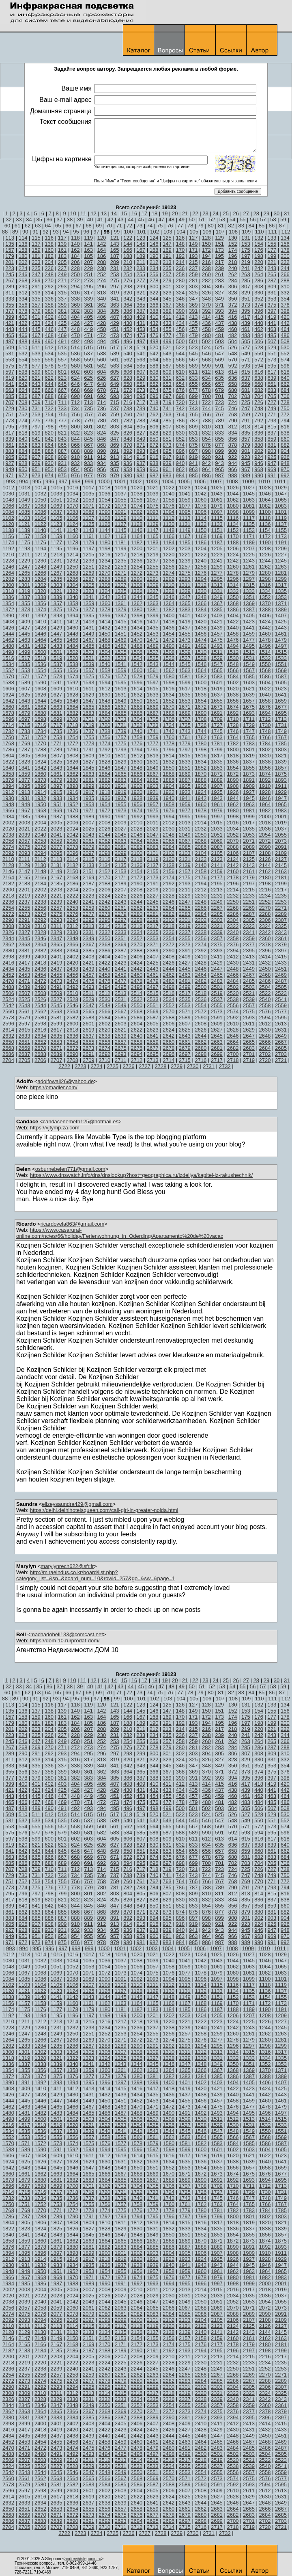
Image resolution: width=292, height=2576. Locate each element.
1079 (217, 506)
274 (101, 280)
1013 (24, 487)
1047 (281, 494)
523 (193, 347)
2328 (40, 932)
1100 (265, 512)
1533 (281, 658)
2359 (249, 938)
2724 (96, 1066)
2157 (185, 871)
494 (101, 341)
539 (114, 353)
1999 (249, 816)
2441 (121, 969)
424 (49, 323)
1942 (200, 798)
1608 (40, 689)
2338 (200, 932)
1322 (72, 591)
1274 (168, 573)
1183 (153, 542)
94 (66, 232)
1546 (200, 664)
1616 (168, 689)
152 (232, 244)
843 (62, 439)
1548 (232, 664)
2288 (265, 914)
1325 (121, 591)
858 (258, 439)
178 (285, 250)
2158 (200, 871)
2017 (249, 823)
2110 (8, 859)
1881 (88, 780)
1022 (168, 487)
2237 (24, 902)
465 (9, 335)
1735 (56, 731)
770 (258, 414)
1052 (72, 500)
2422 (104, 963)
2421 (88, 963)
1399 (153, 615)
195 (219, 256)
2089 (249, 847)
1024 (200, 487)
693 (114, 396)
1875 (281, 774)
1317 (281, 585)
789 (219, 420)
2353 (153, 938)
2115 (88, 859)
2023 (56, 829)
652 (154, 384)
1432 (104, 628)
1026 (232, 487)
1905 (185, 786)
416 (232, 317)
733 (62, 408)
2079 (88, 847)
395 (245, 311)
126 (180, 238)
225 (36, 268)
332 (285, 293)
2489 (24, 987)
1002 (136, 481)
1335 (281, 591)
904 (285, 451)
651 (140, 384)
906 (23, 457)
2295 (88, 920)
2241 (88, 902)
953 (62, 469)
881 (272, 445)
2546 (72, 1005)
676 (180, 390)
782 (127, 420)
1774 (104, 743)
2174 (168, 877)
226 (49, 268)
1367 (217, 603)
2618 (72, 1030)
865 (62, 445)
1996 (200, 816)
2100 (136, 853)
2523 (281, 993)
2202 (40, 890)
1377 (88, 609)
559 (88, 360)
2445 (185, 969)
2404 (104, 957)
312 (23, 293)
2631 (281, 1030)
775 (36, 420)
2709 (88, 1060)
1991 (121, 816)
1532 (265, 658)
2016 (232, 823)
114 (23, 238)
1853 (217, 768)
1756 (104, 737)
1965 (281, 804)
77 (180, 226)
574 (285, 360)
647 (88, 384)
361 (88, 305)
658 (232, 384)
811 (219, 427)
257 (167, 274)
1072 (104, 506)
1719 (88, 725)
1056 (136, 500)
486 (285, 335)
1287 (88, 579)
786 (180, 420)
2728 (161, 1066)
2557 (249, 1005)
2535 (185, 999)
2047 (153, 835)
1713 (281, 719)
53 (222, 219)
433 (167, 323)
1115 (217, 518)
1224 (232, 555)
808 (180, 427)
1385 (217, 609)
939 (167, 463)
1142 (72, 530)
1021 (153, 487)
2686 (8, 1054)
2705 (24, 1060)
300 (154, 286)
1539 (88, 664)
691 (88, 396)
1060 (200, 500)
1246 (8, 567)
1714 (8, 725)
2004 (40, 823)
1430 (72, 628)
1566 (232, 670)
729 (9, 408)
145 (140, 244)
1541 (121, 664)
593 (245, 366)
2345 (24, 938)
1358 (72, 603)
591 (219, 366)
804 (127, 427)
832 (206, 433)
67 (78, 226)
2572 (200, 1011)
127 (193, 238)
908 (49, 457)
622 (49, 378)
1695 (281, 713)
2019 (281, 823)
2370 (136, 944)
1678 (8, 713)
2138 (168, 865)
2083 (153, 847)
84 (251, 226)
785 (167, 420)
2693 (121, 1054)
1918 (104, 792)
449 (88, 329)
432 (154, 323)
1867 (153, 774)
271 (62, 280)
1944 (232, 798)
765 (193, 414)
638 (258, 378)
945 (245, 463)
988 (232, 475)
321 (140, 293)
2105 (217, 853)
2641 (153, 1036)
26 (235, 213)
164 (101, 250)
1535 (24, 664)
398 (285, 311)
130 (232, 238)
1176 (40, 542)
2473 (56, 981)
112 (285, 232)
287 (272, 280)
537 (88, 353)
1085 (24, 512)
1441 (249, 628)
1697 (24, 719)
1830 (136, 762)
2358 (232, 938)
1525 (153, 658)
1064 (265, 500)
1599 (185, 682)
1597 (153, 682)
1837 (249, 762)
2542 (8, 1005)
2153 (121, 871)
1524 (136, 658)
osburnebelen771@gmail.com (70, 1169)
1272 (136, 573)
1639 (249, 695)
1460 (265, 634)
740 (154, 408)
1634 (168, 695)
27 (246, 213)
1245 (281, 561)
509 (9, 347)
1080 (232, 506)
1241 (217, 561)
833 (219, 433)
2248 (200, 902)
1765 (249, 737)
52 (212, 219)
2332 (104, 932)
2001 (281, 816)
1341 (88, 597)
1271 (121, 573)
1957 (153, 804)
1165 (153, 536)
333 (9, 299)
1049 (24, 500)
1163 (121, 536)
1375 (56, 609)
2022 (40, 829)
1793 (121, 749)
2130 (40, 865)
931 (62, 463)
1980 (232, 810)
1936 (104, 798)
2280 (136, 914)
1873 (249, 774)
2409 (185, 957)
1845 (88, 768)
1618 (200, 689)
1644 (40, 701)
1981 (249, 810)
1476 (232, 640)
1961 (217, 804)
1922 (168, 792)
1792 (104, 749)
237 (193, 268)
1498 (8, 652)
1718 (72, 725)
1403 (217, 615)
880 (258, 445)
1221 (185, 555)
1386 (232, 609)
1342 (104, 597)
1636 (200, 695)
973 (36, 475)
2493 (88, 987)
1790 (72, 749)
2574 (232, 1011)
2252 (265, 902)
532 (23, 353)
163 (88, 250)
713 (88, 402)
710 (49, 402)
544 (180, 353)
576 (23, 366)
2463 (185, 975)
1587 (281, 676)
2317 (153, 926)
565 (167, 360)
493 (88, 341)
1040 (168, 494)
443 (9, 329)
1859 (24, 774)
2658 (136, 1042)
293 (62, 286)
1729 (249, 725)
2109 (281, 853)
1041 (185, 494)
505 (245, 341)
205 (62, 262)
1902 (136, 786)
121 (114, 238)
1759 (153, 737)
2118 (136, 859)
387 (140, 311)
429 (114, 323)
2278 (104, 914)
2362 (8, 944)
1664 (72, 707)
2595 (281, 1017)
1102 (8, 518)
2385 (88, 950)
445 (36, 329)
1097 (217, 512)
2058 (40, 841)
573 (272, 360)
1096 (200, 512)
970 (285, 469)
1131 (185, 524)
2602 (104, 1024)
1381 (153, 609)
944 (232, 463)
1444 (8, 634)
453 (140, 329)
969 (272, 469)
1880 (72, 780)
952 (49, 469)
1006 (200, 481)
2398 (8, 957)
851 (167, 439)
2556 (232, 1005)
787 (193, 420)
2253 (281, 902)
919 (193, 457)
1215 (88, 555)
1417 (153, 622)
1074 (136, 506)
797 (36, 427)
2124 (232, 859)
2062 (104, 841)
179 (9, 256)
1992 (136, 816)
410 (154, 317)
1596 (136, 682)
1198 (104, 548)
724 (232, 402)
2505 (281, 987)
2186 (72, 883)
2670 (40, 1048)
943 (219, 463)
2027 (121, 829)
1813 (153, 756)
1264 (8, 573)
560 (101, 360)
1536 (40, 664)
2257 (56, 908)
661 (272, 384)
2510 (72, 993)
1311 (185, 585)
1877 (24, 780)
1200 (136, 548)
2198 (265, 883)
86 (272, 226)
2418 (40, 963)
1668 (136, 707)
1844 (72, 768)
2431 (249, 963)
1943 (217, 798)
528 (258, 347)
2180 (265, 877)
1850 (168, 768)
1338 (40, 597)
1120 (8, 524)
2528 (72, 999)
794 (285, 420)
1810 (104, 756)
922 (232, 457)
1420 (200, 622)
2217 (281, 890)
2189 (121, 883)
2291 (24, 920)
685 (9, 396)
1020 (136, 487)
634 (206, 378)
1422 (232, 622)
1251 (88, 567)
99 (117, 232)
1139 (24, 530)
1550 (265, 664)
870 (127, 445)
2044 (104, 835)
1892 (265, 780)
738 (127, 408)
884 (23, 451)
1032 (40, 494)
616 (258, 372)
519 (140, 347)
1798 (200, 749)
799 (62, 427)
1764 (232, 737)
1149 (185, 530)
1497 (281, 646)
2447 (217, 969)
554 (23, 360)
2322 (232, 926)
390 (180, 311)
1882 (104, 780)
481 (219, 335)
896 (180, 451)
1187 (217, 542)
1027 (249, 487)
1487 (121, 646)
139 (62, 244)
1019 (121, 487)
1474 (200, 640)
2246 (168, 902)
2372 (168, 944)
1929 (281, 792)
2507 (24, 993)
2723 (80, 1066)
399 (9, 317)
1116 (232, 518)
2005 (56, 823)
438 (232, 323)
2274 (40, 914)
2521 (249, 993)
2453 (24, 975)
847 (114, 439)
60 (7, 226)
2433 (281, 963)
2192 (168, 883)
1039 (153, 494)
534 (49, 353)
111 (272, 232)
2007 (88, 823)
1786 (8, 749)
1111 (153, 518)
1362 (136, 603)
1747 (249, 731)
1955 (121, 804)
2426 (168, 963)
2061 (88, 841)
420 (285, 317)
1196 (72, 548)
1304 (72, 585)
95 (76, 232)
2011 (153, 823)
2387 (121, 950)
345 (167, 299)
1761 (185, 737)
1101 (281, 512)
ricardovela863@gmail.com (73, 1224)
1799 (217, 749)
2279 (121, 914)
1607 (24, 689)
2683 (249, 1048)
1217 (121, 555)
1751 (24, 737)
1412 (72, 622)
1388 (265, 609)
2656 (104, 1042)
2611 (249, 1024)
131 (245, 238)
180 (23, 256)
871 (140, 445)
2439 (88, 969)
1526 (168, 658)
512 (49, 347)
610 (180, 372)
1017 (88, 487)
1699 (56, 719)
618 (285, 372)
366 (154, 305)
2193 (185, 883)
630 (154, 378)
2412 (232, 957)
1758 (136, 737)
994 (23, 481)
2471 (24, 981)
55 (242, 219)
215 (193, 262)
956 (101, 469)
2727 (144, 1066)
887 (62, 451)
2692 (104, 1054)
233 (140, 268)
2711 (121, 1060)
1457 (217, 634)
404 (75, 317)
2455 (56, 975)
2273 (24, 914)
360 (75, 305)
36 (49, 219)
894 (154, 451)
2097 (88, 853)
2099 (121, 853)
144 (127, 244)
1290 (136, 579)
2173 (153, 877)
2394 (232, 950)
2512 (104, 993)
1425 (281, 622)
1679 (24, 713)
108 (233, 232)
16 (134, 213)
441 (272, 323)
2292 (40, 920)
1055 (121, 500)
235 (167, 268)
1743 (185, 731)
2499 (185, 987)
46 (151, 219)
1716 (40, 725)
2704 (8, 1060)
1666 (104, 707)
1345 (153, 597)
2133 (88, 865)
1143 (88, 530)
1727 (217, 725)
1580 (168, 676)
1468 (104, 640)
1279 (249, 573)
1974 (136, 810)
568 (206, 360)
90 (25, 232)
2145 (281, 865)
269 (36, 280)
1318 (8, 591)
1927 (249, 792)
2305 (249, 920)
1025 (217, 487)
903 (272, 451)
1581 (185, 676)
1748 (265, 731)
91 (35, 232)
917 (167, 457)
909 (62, 457)
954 (75, 469)
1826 (72, 762)
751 (9, 414)
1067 (24, 506)
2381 (24, 950)
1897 (56, 786)
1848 (136, 768)
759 (114, 414)
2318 (168, 926)
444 (23, 329)
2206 (104, 890)
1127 (121, 524)
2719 (249, 1060)
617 (272, 372)
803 (114, 427)
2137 (153, 865)
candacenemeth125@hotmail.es (80, 1121)
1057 (153, 500)
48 (171, 219)
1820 (265, 756)
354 (285, 299)
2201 (24, 890)
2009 (121, 823)
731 (36, 408)
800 (75, 427)
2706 (40, 1060)
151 (219, 244)
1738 (104, 731)
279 (167, 280)
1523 (121, 658)
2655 (88, 1042)
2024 (72, 829)
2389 (153, 950)
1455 (185, 634)
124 (154, 238)
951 (36, 469)
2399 (24, 957)
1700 (72, 719)
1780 (200, 743)
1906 (200, 786)
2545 (56, 1005)
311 (9, 293)
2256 (40, 908)
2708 (72, 1060)
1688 (168, 713)
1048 (8, 500)
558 (75, 360)
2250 (232, 902)
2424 (136, 963)
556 (49, 360)
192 (180, 256)
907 (36, 457)
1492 (200, 646)
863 (36, 445)
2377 (249, 944)
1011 (280, 481)
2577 (281, 1011)
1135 (249, 524)
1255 (153, 567)
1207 (249, 548)
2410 (200, 957)
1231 (56, 561)
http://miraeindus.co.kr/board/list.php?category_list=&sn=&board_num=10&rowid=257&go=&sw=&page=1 (95, 1575)
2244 (136, 902)
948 (285, 463)
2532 (136, 999)
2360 (265, 938)
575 (9, 366)
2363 (24, 944)
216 (206, 262)
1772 (72, 743)
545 (193, 353)
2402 (72, 957)
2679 (185, 1048)
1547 (217, 664)
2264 (168, 908)
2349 (88, 938)
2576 (265, 1011)
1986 (40, 816)
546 (206, 353)
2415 (281, 957)
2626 (200, 1030)
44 (130, 219)
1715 (24, 725)
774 (23, 420)
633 (193, 378)
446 (49, 329)
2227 (153, 896)
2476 (104, 981)
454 (154, 329)
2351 (121, 938)
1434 (136, 628)
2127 (281, 859)
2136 (136, 865)
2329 (56, 932)
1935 (88, 798)
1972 (104, 810)
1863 (88, 774)
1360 (104, 603)
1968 (40, 810)
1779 (185, 743)
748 (258, 408)
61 (17, 226)
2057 (24, 841)
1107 (88, 518)
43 (120, 219)
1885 (153, 780)
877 (219, 445)
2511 (88, 993)
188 (127, 256)
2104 (200, 853)
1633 (153, 695)
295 (88, 286)
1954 (104, 804)
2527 (56, 999)
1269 (88, 573)
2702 (265, 1054)
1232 (72, 561)
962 (180, 469)
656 (206, 384)
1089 (88, 512)
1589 (24, 682)
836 (258, 433)
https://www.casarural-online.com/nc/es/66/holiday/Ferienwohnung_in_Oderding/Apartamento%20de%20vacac (119, 1233)
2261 (121, 908)
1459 (249, 634)
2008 (104, 823)
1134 (232, 524)
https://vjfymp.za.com (54, 1128)
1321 (56, 591)
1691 (217, 713)
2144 (265, 865)
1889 (217, 780)
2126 (265, 859)
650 (127, 384)
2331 (88, 932)
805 (140, 427)
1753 (56, 737)
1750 (8, 737)
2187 (88, 883)
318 (101, 293)
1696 (8, 719)
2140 (200, 865)
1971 (88, 810)
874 (180, 445)
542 (154, 353)
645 (62, 384)
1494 (232, 646)
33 (18, 219)
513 (62, 347)
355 (9, 305)
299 (140, 286)
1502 (72, 652)
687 (36, 396)
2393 (217, 950)
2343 (281, 932)
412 (180, 317)
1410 (40, 622)
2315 (121, 926)
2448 (232, 969)
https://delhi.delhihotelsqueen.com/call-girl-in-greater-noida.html (104, 1510)
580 (75, 366)
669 (88, 390)
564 (154, 360)
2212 (200, 890)
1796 (168, 749)
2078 (72, 847)
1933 (56, 798)
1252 (104, 567)
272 (75, 280)
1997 (217, 816)
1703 (121, 719)
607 (140, 372)
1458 (232, 634)
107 (220, 232)
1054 (104, 500)
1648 (104, 701)
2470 (8, 981)
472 (101, 335)
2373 (185, 944)
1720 (104, 725)
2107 (249, 853)
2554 (200, 1005)
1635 (185, 695)
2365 (56, 944)
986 (206, 475)
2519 (217, 993)
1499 (24, 652)
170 (180, 250)
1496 (265, 646)
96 (86, 232)
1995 (185, 816)
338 (75, 299)
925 (272, 457)
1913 (24, 792)
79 (200, 226)
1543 (153, 664)
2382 (40, 950)
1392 (40, 615)
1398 (136, 615)
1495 (249, 646)
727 (272, 402)
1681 (56, 713)
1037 (121, 494)
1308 (136, 585)
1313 (217, 585)
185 (88, 256)
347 (193, 299)
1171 (249, 536)
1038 (136, 494)
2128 (8, 865)
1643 (24, 701)
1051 (56, 500)
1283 (24, 579)
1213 (56, 555)
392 (206, 311)
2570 (168, 1011)
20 (175, 213)
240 (232, 268)
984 (180, 475)
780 (101, 420)
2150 (72, 871)
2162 (265, 871)
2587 (153, 1017)
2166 (40, 877)
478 (180, 335)
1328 (168, 591)
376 (285, 305)
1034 (72, 494)
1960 (200, 804)
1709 (217, 719)
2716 (200, 1060)
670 (101, 390)
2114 (72, 859)
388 (154, 311)
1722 (136, 725)
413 (193, 317)
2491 (56, 987)
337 (62, 299)
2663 (217, 1042)
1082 (265, 506)
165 (114, 250)
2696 (168, 1054)
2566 (104, 1011)
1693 (249, 713)
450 (101, 329)
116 (49, 238)
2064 (136, 841)
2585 (121, 1017)
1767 (281, 737)
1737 (88, 731)
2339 (217, 932)
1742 (168, 731)
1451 (121, 634)
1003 (152, 481)
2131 (56, 865)
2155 (153, 871)
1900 (104, 786)
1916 (72, 792)
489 (36, 341)
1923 (185, 792)
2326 (8, 932)
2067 (185, 841)
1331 (217, 591)
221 (272, 262)
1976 (168, 810)
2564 (72, 1011)
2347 (56, 938)
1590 (40, 682)
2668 (8, 1048)
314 (49, 293)
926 (285, 457)
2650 (8, 1042)
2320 (200, 926)
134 (285, 238)
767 (219, 414)
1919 (121, 792)
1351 (249, 597)
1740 (136, 731)
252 (101, 274)
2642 (168, 1036)
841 (36, 439)
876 (206, 445)
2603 (121, 1024)
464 (285, 329)
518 (127, 347)
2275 (56, 914)
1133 (217, 524)
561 (114, 360)
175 (245, 250)
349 (219, 299)
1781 (217, 743)
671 (114, 390)
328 (232, 293)
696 (154, 396)
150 (206, 244)
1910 (265, 786)
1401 (185, 615)
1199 (121, 548)
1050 (40, 500)
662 (285, 384)
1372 (8, 609)
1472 (168, 640)
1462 (8, 640)
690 (75, 396)
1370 (265, 603)
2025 (88, 829)
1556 (72, 670)
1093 (153, 512)
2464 (200, 975)
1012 (8, 487)
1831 (153, 762)
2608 (200, 1024)
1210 (8, 555)
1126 (104, 524)
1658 (265, 701)
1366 (200, 603)
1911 (281, 786)
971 (9, 475)
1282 (8, 579)
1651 (153, 701)
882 (285, 445)
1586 (265, 676)
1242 (232, 561)
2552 (168, 1005)
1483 (56, 646)
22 (195, 213)
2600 (72, 1024)
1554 (40, 670)
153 (245, 244)
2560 (8, 1011)
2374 (200, 944)
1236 (136, 561)
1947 (281, 798)
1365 (185, 603)
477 (167, 335)
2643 (185, 1036)
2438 (72, 969)
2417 (24, 963)
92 (45, 232)
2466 (232, 975)
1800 (232, 749)
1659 (281, 701)
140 (75, 244)
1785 (281, 743)
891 (114, 451)
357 (36, 305)
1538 (72, 664)
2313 (88, 926)
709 (36, 402)
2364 (40, 944)
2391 (185, 950)
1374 (40, 609)
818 (23, 433)
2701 (249, 1054)
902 (258, 451)
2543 (24, 1005)
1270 (104, 573)
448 (75, 329)
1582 (200, 676)
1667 (121, 707)
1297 (249, 579)
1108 (104, 518)
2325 (281, 926)
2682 (232, 1048)
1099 (249, 512)
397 (272, 311)
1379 (121, 609)
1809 (88, 756)
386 (127, 311)
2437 (56, 969)
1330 (200, 591)
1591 (56, 682)
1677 (281, 707)
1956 (136, 804)
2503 (249, 987)
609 (167, 372)
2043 (88, 835)
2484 (232, 981)
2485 (249, 981)
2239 (56, 902)
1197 (88, 548)
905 (9, 457)
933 (88, 463)
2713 (153, 1060)
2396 (265, 950)
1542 (136, 664)
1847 (121, 768)
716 (127, 402)
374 (258, 305)
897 (193, 451)
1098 (232, 512)
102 (154, 232)
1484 (72, 646)
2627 (217, 1030)
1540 (104, 664)
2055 (281, 835)
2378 (265, 944)
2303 (217, 920)
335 (36, 299)
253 (114, 274)
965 (219, 469)
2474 (72, 981)
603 (88, 372)
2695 (153, 1054)
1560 (136, 670)
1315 (249, 585)
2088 (232, 847)
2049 (185, 835)
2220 (40, 896)
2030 (168, 829)
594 (258, 366)
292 (49, 286)
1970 (72, 810)
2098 (104, 853)
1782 (232, 743)
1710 (232, 719)
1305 (88, 585)
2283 (185, 914)
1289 (121, 579)
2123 (217, 859)
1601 (217, 682)
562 (127, 360)
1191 (281, 542)
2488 (8, 987)
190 (154, 256)
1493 (217, 646)
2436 (40, 969)
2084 (168, 847)
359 (62, 305)
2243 (121, 902)
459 (219, 329)
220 (258, 262)
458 (206, 329)
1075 (153, 506)
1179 (88, 542)
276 (127, 280)
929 (36, 463)
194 (206, 256)
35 (39, 219)
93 (55, 232)
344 (154, 299)
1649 (121, 701)
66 (68, 226)
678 (206, 390)
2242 (104, 902)
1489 (153, 646)
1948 (8, 804)
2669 (24, 1048)
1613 (121, 689)
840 (23, 439)
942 (206, 463)
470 (75, 335)
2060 (72, 841)
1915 (56, 792)
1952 (72, 804)
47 (161, 219)
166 (127, 250)
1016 (72, 487)
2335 (153, 932)
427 (88, 323)
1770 (40, 743)
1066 (8, 506)
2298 (136, 920)
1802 (265, 749)
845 (88, 439)
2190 (136, 883)
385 (114, 311)
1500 (40, 652)
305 (219, 286)
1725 (185, 725)
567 (193, 360)
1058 (168, 500)
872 (154, 445)
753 (36, 414)
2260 (104, 908)
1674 (232, 707)
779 (88, 420)
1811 (121, 756)
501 (193, 341)
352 (258, 299)
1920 (136, 792)
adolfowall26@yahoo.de (65, 1081)
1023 (185, 487)
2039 (24, 835)
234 (154, 268)
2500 (200, 987)
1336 (8, 597)
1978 (200, 810)
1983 (281, 810)
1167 (185, 536)
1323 (88, 591)
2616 (40, 1030)
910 (75, 457)
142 (101, 244)
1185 (185, 542)
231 (114, 268)
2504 (265, 987)
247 (36, 274)
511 (36, 347)
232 (127, 268)
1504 (104, 652)
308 (258, 286)
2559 (281, 1005)
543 (167, 353)
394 (232, 311)
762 (154, 414)
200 (285, 256)
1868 (168, 774)
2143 (249, 865)
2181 (281, 877)
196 (232, 256)
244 (285, 268)
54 (232, 219)
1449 (88, 634)
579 (62, 366)
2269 (249, 908)
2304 (232, 920)
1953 (88, 804)
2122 (200, 859)
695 (140, 396)
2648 (265, 1036)
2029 (153, 829)
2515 (153, 993)
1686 (136, 713)
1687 (153, 713)
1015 (56, 487)
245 (9, 274)
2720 (265, 1060)
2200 (8, 890)
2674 (104, 1048)
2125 (249, 859)
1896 (40, 786)
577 (36, 366)
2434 (8, 969)
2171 (121, 877)
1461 (281, 634)
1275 (185, 573)
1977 (185, 810)
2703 (281, 1054)
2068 (200, 841)
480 (206, 335)
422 (23, 323)
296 (101, 286)
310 (285, 286)
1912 (8, 792)
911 (88, 457)
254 (127, 274)
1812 (136, 756)
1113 (185, 518)
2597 (24, 1024)
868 (101, 445)
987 (219, 475)
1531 (249, 658)
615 (245, 372)
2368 (104, 944)
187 (114, 256)
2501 (217, 987)
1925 (217, 792)
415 (219, 317)
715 (114, 402)
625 (88, 378)
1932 (40, 798)
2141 (217, 865)
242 (258, 268)
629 (140, 378)
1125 (88, 524)
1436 (168, 628)
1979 (217, 810)
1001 (120, 481)
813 (245, 427)
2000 (265, 816)
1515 (281, 652)
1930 (8, 798)
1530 (232, 658)
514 (75, 347)
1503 (88, 652)
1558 (104, 670)
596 (285, 366)
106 (207, 232)
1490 (168, 646)
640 (285, 378)
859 (272, 439)
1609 (56, 689)
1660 (8, 707)
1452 (136, 634)
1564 (200, 670)
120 (101, 238)
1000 (104, 481)
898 (206, 451)
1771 (56, 743)
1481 (24, 646)
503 (219, 341)
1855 (249, 768)
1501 (56, 652)
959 (140, 469)
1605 (281, 682)
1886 (168, 780)
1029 (281, 487)
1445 (24, 634)
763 (167, 414)
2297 (121, 920)
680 (232, 390)
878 (232, 445)
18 (154, 213)
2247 (185, 902)
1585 (249, 676)
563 (140, 360)
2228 (168, 896)
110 (259, 232)
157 (9, 250)
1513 (249, 652)
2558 (265, 1005)
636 (232, 378)
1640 (265, 695)
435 (193, 323)
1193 (24, 548)
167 (140, 250)
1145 (121, 530)
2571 (185, 1011)
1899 (88, 786)
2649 (281, 1036)
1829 (121, 762)
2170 (104, 877)
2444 (168, 969)
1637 (217, 695)
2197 (249, 883)
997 (62, 481)
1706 (168, 719)
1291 (153, 579)
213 (167, 262)
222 (285, 262)
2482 (200, 981)
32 (8, 219)
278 (154, 280)
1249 (56, 567)
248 (49, 274)
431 (140, 323)
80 (210, 226)
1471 (153, 640)
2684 (265, 1048)
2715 (185, 1060)
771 (272, 414)
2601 (88, 1024)
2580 (40, 1017)
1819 (249, 756)
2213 (217, 890)
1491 (185, 646)
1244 (265, 561)
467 (36, 335)
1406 (265, 615)
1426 (8, 628)
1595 (121, 682)
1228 (8, 561)
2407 (153, 957)
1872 (232, 774)
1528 (200, 658)
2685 (281, 1048)
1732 (8, 731)
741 (167, 408)
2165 (24, 877)
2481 (185, 981)
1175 (24, 542)
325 (193, 293)
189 (140, 256)
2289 (281, 914)
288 (285, 280)
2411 (217, 957)
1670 (168, 707)
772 (285, 414)
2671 (56, 1048)
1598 (168, 682)
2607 (185, 1024)
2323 (249, 926)
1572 (40, 676)
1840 (8, 768)
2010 (136, 823)
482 (232, 335)
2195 (217, 883)
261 (219, 274)
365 (140, 305)
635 (219, 378)
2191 (153, 883)
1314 (232, 585)
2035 (249, 829)
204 (49, 262)
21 (185, 213)
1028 (265, 487)
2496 (136, 987)
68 (88, 226)
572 (258, 360)
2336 (168, 932)
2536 (200, 999)
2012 (168, 823)
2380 (8, 950)
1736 (72, 731)
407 (114, 317)
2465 (217, 975)
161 (62, 250)
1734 (40, 731)
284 (232, 280)
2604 (136, 1024)
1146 (136, 530)
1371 (281, 603)
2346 (40, 938)
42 (110, 219)
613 (219, 372)
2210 (168, 890)
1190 (265, 542)
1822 (8, 762)
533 (36, 353)
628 (127, 378)
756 (75, 414)
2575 (249, 1011)
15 (124, 213)
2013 (185, 823)
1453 (153, 634)
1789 (56, 749)
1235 (121, 561)
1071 (88, 506)
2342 (265, 932)
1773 (88, 743)
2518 (200, 993)
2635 (56, 1036)
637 (245, 378)
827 (140, 433)
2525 (24, 999)
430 (127, 323)
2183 (24, 883)
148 (180, 244)
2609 (217, 1024)
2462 (168, 975)
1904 (168, 786)
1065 (281, 500)
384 (101, 311)
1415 (121, 622)
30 (276, 213)
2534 (168, 999)
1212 (40, 555)
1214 (72, 555)
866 (75, 445)
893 (140, 451)
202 (23, 262)
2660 (168, 1042)
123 (140, 238)
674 (154, 390)
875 (193, 445)
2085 (185, 847)
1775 (121, 743)
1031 (24, 494)
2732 (225, 1066)
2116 (104, 859)
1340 (72, 597)
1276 (200, 573)
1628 (72, 695)
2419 (56, 963)
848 (127, 439)
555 (36, 360)
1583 (217, 676)
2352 (136, 938)
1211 (24, 555)
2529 (88, 999)
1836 (232, 762)
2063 (121, 841)
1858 (8, 774)
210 (127, 262)
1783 (249, 743)
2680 (200, 1048)
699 (193, 396)
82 (231, 226)
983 (167, 475)
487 (9, 341)
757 (88, 414)
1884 (136, 780)
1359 (88, 603)
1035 (88, 494)
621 (36, 378)
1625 (24, 695)
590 (206, 366)
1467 (88, 640)
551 (272, 353)
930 (49, 463)
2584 (104, 1017)
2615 (24, 1030)
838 (285, 433)
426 (75, 323)
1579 (153, 676)
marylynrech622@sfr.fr (67, 1566)
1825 (56, 762)
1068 (40, 506)
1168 (200, 536)
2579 (24, 1017)
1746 (232, 731)
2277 (88, 914)
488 (23, 341)
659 (245, 384)
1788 (40, 749)
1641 (281, 695)
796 (23, 427)
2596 (8, 1024)
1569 (281, 670)
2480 (168, 981)
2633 (24, 1036)
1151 (217, 530)
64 (48, 226)
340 (101, 299)
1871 (217, 774)
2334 (136, 932)
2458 (104, 975)
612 (206, 372)
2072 (265, 841)
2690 (72, 1054)
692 (101, 396)
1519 (56, 658)
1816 (200, 756)
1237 (153, 561)
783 (140, 420)
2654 (72, 1042)
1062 (232, 500)
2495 (121, 987)
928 (23, 463)
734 (75, 408)
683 (272, 390)
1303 (56, 585)
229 (88, 268)
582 (101, 366)
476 (154, 335)
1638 (232, 695)
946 (258, 463)
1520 (72, 658)
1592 (72, 682)
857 (245, 439)
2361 (281, 938)
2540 (265, 999)
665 (36, 390)
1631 (121, 695)
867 (88, 445)
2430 (232, 963)
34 (29, 219)
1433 (121, 628)
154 (258, 244)
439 (245, 323)
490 (49, 341)
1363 (153, 603)
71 (119, 226)
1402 (200, 615)
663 (9, 390)
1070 (72, 506)
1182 (136, 542)
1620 (232, 689)
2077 (56, 847)
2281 (153, 914)
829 (167, 433)
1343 (121, 597)
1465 (56, 640)
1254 (136, 567)
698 (180, 396)
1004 (168, 481)
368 (180, 305)
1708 (200, 719)
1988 (72, 816)
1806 (40, 756)
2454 (40, 975)
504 (232, 341)
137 (36, 244)
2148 (40, 871)
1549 (249, 664)
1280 (265, 573)
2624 (168, 1030)
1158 (40, 536)
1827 (88, 762)
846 (101, 439)
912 (101, 457)
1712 (265, 719)
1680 (40, 713)
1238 (168, 561)
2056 (8, 841)
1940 (168, 798)
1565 (217, 670)
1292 (168, 579)
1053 (88, 500)
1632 (136, 695)
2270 (265, 908)
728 (285, 402)
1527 (185, 658)
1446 (40, 634)
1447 (56, 634)
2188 (104, 883)
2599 (56, 1024)
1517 (24, 658)
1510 (200, 652)
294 (75, 286)
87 (282, 226)
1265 (24, 573)
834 (232, 433)
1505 (121, 652)
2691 (88, 1054)
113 (9, 238)
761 (140, 414)
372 (232, 305)
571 (245, 360)
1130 (168, 524)
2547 (88, 1005)
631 (167, 378)
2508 (40, 993)
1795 (153, 749)
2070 (232, 841)
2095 (56, 853)
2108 (265, 853)
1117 (249, 518)
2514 (136, 993)
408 (127, 317)
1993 (153, 816)
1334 (265, 591)
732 (49, 408)
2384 (72, 950)
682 (258, 390)
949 (9, 469)
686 (23, 396)
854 (206, 439)
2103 (185, 853)
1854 (232, 768)
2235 (281, 896)
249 (62, 274)
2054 (265, 835)
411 (167, 317)
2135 (121, 865)
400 (23, 317)
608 (154, 372)
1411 (56, 622)
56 (253, 219)
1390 (8, 615)
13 (103, 213)
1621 (249, 689)
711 (62, 402)
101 (141, 232)
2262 (136, 908)
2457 (88, 975)
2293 (56, 920)
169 (167, 250)
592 (232, 366)
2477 (121, 981)
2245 (153, 902)
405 (88, 317)
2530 (104, 999)
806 (154, 427)
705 (272, 396)
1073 (121, 506)
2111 (24, 859)
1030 (8, 494)
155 (272, 244)
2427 (185, 963)
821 (62, 433)
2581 (56, 1017)
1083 (281, 506)
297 (114, 286)
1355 (24, 603)
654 (180, 384)
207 (88, 262)
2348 (72, 938)
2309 (24, 926)
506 (258, 341)
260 (206, 274)
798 (49, 427)
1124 (72, 524)
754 (49, 414)
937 (140, 463)
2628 (232, 1030)
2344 (8, 938)
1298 (265, 579)
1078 (200, 506)
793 (272, 420)
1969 (56, 810)
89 (15, 232)
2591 (217, 1017)
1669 (153, 707)
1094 (168, 512)
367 (167, 305)
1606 (8, 689)
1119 (281, 518)
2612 (265, 1024)
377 (9, 311)
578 (49, 366)
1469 (121, 640)
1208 (265, 548)
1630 (104, 695)
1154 (265, 530)
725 (245, 402)
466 (23, 335)
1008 (232, 481)
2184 (40, 883)
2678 (168, 1048)
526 (232, 347)
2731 (209, 1066)
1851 (185, 768)
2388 (136, 950)
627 (114, 378)
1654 (200, 701)
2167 (56, 877)
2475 (88, 981)
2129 (24, 865)
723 (219, 402)
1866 (136, 774)
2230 (200, 896)
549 (245, 353)
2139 (185, 865)
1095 (185, 512)
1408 (8, 622)
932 (75, 463)
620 (23, 378)
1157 (24, 536)
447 (62, 329)
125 (167, 238)
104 (180, 232)
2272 (8, 914)
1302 (40, 585)
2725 (112, 1066)
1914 (40, 792)
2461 (153, 975)
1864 (104, 774)
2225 (121, 896)
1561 (153, 670)
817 (9, 433)
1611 (88, 689)
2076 (40, 847)
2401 (56, 957)
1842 (40, 768)
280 (180, 280)
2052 (232, 835)
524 (206, 347)
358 (49, 305)
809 (193, 427)
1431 (88, 628)
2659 (153, 1042)
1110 (136, 518)
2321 (217, 926)
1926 (232, 792)
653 (167, 384)
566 (180, 360)
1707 (185, 719)
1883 (121, 780)
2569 (153, 1011)
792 (258, 420)
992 (285, 475)
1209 (281, 548)
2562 (40, 1011)
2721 (281, 1060)
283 (219, 280)
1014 (40, 487)
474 (127, 335)
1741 (153, 731)
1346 (168, 597)
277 (140, 280)
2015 (217, 823)
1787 (24, 749)
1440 (232, 628)
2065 (153, 841)
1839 (281, 762)
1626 (40, 695)
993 (10, 481)
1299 (281, 579)
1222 (200, 555)
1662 (40, 707)
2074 (8, 847)
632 (180, 378)
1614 (136, 689)
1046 (265, 494)
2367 (88, 944)
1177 (56, 542)
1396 (104, 615)
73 (139, 226)
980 (127, 475)
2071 (249, 841)
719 (167, 402)
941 (193, 463)
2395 (249, 950)
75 (160, 226)
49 (182, 219)
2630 (265, 1030)
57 (263, 219)
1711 (249, 719)
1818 (232, 756)
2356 (200, 938)
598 (23, 372)
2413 (249, 957)
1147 (153, 530)
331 (272, 293)
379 (36, 311)
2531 (121, 999)
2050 (200, 835)
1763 (217, 737)
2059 (56, 841)
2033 (217, 829)
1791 (88, 749)
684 (285, 390)
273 (88, 280)
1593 (88, 682)
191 (167, 256)
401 (36, 317)
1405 (249, 615)
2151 (88, 871)
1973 (121, 810)
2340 (232, 932)
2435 (24, 969)
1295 (217, 579)
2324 (265, 926)
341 (114, 299)
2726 (129, 1066)
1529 (217, 658)
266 (285, 274)
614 (232, 372)
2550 (136, 1005)
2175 (185, 877)
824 (101, 433)
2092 (8, 853)
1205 (217, 548)
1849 (153, 768)
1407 (281, 615)
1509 (185, 652)
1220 (168, 555)
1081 (249, 506)
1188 (232, 542)
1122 (40, 524)
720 (180, 402)
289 (9, 286)
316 (75, 293)
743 (193, 408)
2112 (40, 859)
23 (205, 213)
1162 (104, 536)
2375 (217, 944)
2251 (249, 902)
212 (154, 262)
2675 (121, 1048)
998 (76, 481)
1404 (232, 615)
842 (49, 439)
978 (101, 475)
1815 (185, 756)
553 (9, 360)
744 (206, 408)
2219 (24, 896)
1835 (217, 762)
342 (127, 299)
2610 (232, 1024)
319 (114, 293)
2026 (104, 829)
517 (114, 347)
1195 (56, 548)
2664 (232, 1042)
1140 (40, 530)
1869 (185, 774)
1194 (40, 548)
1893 (281, 780)
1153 (249, 530)
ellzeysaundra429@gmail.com (77, 1504)
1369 (249, 603)
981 (140, 475)
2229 (185, 896)
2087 (217, 847)
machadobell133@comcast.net (66, 1634)
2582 (72, 1017)
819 (36, 433)
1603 (249, 682)
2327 (24, 932)
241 (245, 268)
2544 (40, 1005)
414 (206, 317)
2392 (200, 950)
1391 (24, 615)
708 (23, 402)
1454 (168, 634)
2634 (40, 1036)
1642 (8, 701)
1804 (8, 756)
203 (36, 262)
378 (23, 311)
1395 (88, 615)
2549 (121, 1005)
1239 (185, 561)
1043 (217, 494)
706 (285, 396)
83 (241, 226)
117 (62, 238)
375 (272, 305)
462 (258, 329)
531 (9, 353)
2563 (56, 1011)
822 (75, 433)
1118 (265, 518)
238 (206, 268)
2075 (24, 847)
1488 (136, 646)
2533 (153, 999)
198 (258, 256)
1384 (200, 609)
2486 (265, 981)
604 (101, 372)
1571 (24, 676)
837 (272, 433)
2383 (56, 950)
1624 (8, 695)
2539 (249, 999)
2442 (136, 969)
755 (62, 414)
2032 (200, 829)
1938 (136, 798)
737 (114, 408)
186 (101, 256)
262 (232, 274)
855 (219, 439)
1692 (232, 713)
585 (140, 366)
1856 (265, 768)
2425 (153, 963)
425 (62, 323)
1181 (121, 542)
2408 (168, 957)
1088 (72, 512)
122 (127, 238)
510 (23, 347)
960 (154, 469)
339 (88, 299)
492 (75, 341)
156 (285, 244)
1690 (200, 713)
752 (23, 414)
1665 (88, 707)
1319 (24, 591)
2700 (232, 1054)
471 (88, 335)
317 (88, 293)
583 (114, 366)
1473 (185, 640)
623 (62, 378)
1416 (136, 622)
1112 (168, 518)
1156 (8, 536)
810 (206, 427)
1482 (40, 646)
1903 (153, 786)
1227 (281, 555)
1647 (88, 701)
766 (206, 414)
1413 (88, 622)
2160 (232, 871)
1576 (104, 676)
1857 (281, 768)
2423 (121, 963)
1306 (104, 585)
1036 (104, 494)
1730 (265, 725)
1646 (72, 701)
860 (285, 439)
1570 (8, 676)
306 (232, 286)
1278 (232, 573)
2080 (104, 847)
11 (83, 213)
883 (9, 451)
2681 (217, 1048)
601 (62, 372)
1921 (153, 792)
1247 (24, 567)
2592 (232, 1017)
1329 (185, 591)
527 (245, 347)
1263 (281, 567)
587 (167, 366)
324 (180, 293)
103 (167, 232)
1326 (136, 591)
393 (219, 311)
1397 (121, 615)
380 (49, 311)
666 (49, 390)
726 (258, 402)
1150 (200, 530)
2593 (249, 1017)
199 (272, 256)
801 (88, 427)
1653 (185, 701)
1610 (72, 689)
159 (36, 250)
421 (9, 323)
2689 (56, 1054)
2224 (104, 896)
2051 (217, 835)
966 (232, 469)
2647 (249, 1036)
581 (88, 366)
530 (285, 347)
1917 (88, 792)
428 (101, 323)
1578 (136, 676)
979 (114, 475)
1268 (72, 573)
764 (180, 414)
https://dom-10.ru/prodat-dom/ (65, 1640)
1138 (8, 530)
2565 (88, 1011)
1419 (185, 622)
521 (167, 347)
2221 (56, 896)
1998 (232, 816)
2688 (40, 1054)
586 (154, 366)
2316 (136, 926)
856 (232, 439)
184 (75, 256)
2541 (281, 999)
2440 (104, 969)
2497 (153, 987)
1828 (104, 762)
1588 (8, 682)
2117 (121, 859)
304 (206, 286)
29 (266, 213)
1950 (40, 804)
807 (167, 427)
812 (232, 427)
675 (167, 390)
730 (23, 408)
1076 (168, 506)
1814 (168, 756)
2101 (153, 853)
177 (272, 250)
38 (70, 219)
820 (49, 433)
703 (245, 396)
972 (23, 475)
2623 (153, 1030)
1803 (281, 749)
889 (88, 451)
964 (206, 469)
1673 (217, 707)
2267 (217, 908)
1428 (40, 628)
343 (140, 299)
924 (258, 457)
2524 (8, 999)
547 (219, 353)
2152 (104, 871)
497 (140, 341)
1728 (232, 725)
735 (88, 408)
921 (219, 457)
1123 (56, 524)
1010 (264, 481)
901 (245, 451)
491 (62, 341)
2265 (185, 908)
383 (88, 311)
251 (88, 274)
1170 (232, 536)
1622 (265, 689)
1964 (265, 804)
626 (101, 378)
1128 (136, 524)
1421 (217, 622)
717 (140, 402)
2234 (265, 896)
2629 (249, 1030)
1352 (265, 597)
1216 (104, 555)
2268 (232, 908)
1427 (24, 628)
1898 (72, 786)
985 (193, 475)
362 (101, 305)
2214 (232, 890)
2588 (168, 1017)
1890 (232, 780)
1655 (217, 701)
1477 (249, 640)
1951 (56, 804)
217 (219, 262)
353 (272, 299)
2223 (88, 896)
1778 (168, 743)
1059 (185, 500)
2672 (72, 1048)
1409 (24, 622)
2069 (217, 841)
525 (219, 347)
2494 (104, 987)
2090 (265, 847)
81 (220, 226)
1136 (265, 524)
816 (285, 427)
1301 (24, 585)
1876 (8, 780)
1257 (185, 567)
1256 (168, 567)
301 (167, 286)
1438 (200, 628)
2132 (72, 865)
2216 (265, 890)
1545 (185, 664)
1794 (136, 749)
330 (258, 293)
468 (49, 335)
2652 (40, 1042)
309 (272, 286)
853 (193, 439)
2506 (8, 993)
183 (62, 256)
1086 (40, 512)
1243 (249, 561)
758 (101, 414)
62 (27, 226)
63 (38, 226)
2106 (232, 853)
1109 (121, 518)
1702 (104, 719)
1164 (136, 536)
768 (232, 414)
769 (245, 414)
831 (193, 433)
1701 (88, 719)
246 (23, 274)
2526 (40, 999)
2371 (153, 944)
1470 (136, 640)
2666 (265, 1042)
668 (75, 390)
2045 (121, 835)
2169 (88, 877)
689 (62, 396)
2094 (40, 853)
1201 (153, 548)
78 (190, 226)
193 (193, 256)
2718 (232, 1060)
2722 (64, 1066)
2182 (8, 883)
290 (23, 286)
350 (232, 299)
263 (245, 274)
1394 (72, 615)
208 (101, 262)
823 (88, 433)
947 (272, 463)
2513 (121, 993)
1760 (168, 737)
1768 (8, 743)
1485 (88, 646)
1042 (200, 494)
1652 (168, 701)
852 (180, 439)
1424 (265, 622)
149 (193, 244)
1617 (185, 689)
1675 (249, 707)
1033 (56, 494)
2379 (281, 944)
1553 (24, 670)
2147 (24, 871)
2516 (168, 993)
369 (193, 305)
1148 (168, 530)
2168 (72, 877)
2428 (200, 963)
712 (75, 402)
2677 (153, 1048)
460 (232, 329)
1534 (8, 664)
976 (75, 475)
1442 (265, 628)
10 (73, 213)
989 (245, 475)
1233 (88, 561)
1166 (168, 536)
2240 (72, 902)
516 (101, 347)
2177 (217, 877)
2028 (136, 829)
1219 (153, 555)
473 (114, 335)
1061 (217, 500)
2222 (72, 896)
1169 (217, 536)
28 (256, 213)
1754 (72, 737)
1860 (40, 774)
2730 (193, 1066)
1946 (265, 798)
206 (75, 262)
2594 (265, 1017)
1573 (56, 676)
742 (180, 408)
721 (193, 402)
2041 (56, 835)
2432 (265, 963)
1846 (104, 768)
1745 (217, 731)
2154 (136, 871)
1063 (249, 500)
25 (225, 213)
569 (219, 360)
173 (219, 250)
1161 (88, 536)
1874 (265, 774)
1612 (104, 689)
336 (49, 299)
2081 (121, 847)
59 (283, 219)
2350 (104, 938)
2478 (136, 981)
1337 (24, 597)
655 (193, 384)
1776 (136, 743)
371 (219, 305)
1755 (88, 737)
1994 (168, 816)
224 (23, 268)
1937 (121, 798)
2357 (217, 938)
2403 (88, 957)
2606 (168, 1024)
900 (232, 451)
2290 (8, 920)
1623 (281, 689)
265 (272, 274)
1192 (8, 548)
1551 (281, 664)
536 (75, 353)
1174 (8, 542)
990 (258, 475)
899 (219, 451)
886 (49, 451)
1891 (249, 780)
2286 (232, 914)
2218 (8, 896)
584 (127, 366)
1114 (200, 518)
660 (258, 384)
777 (62, 420)
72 (129, 226)
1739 (121, 731)
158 (23, 250)
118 (75, 238)
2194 (200, 883)
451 (114, 329)
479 (193, 335)
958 (127, 469)
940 (180, 463)
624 (75, 378)
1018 (104, 487)
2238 (40, 902)
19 (164, 213)
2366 (72, 944)
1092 (136, 512)
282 (206, 280)
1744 (200, 731)
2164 (8, 877)
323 (167, 293)
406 (101, 317)
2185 (56, 883)
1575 (88, 676)
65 (58, 226)
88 (5, 232)
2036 (265, 829)
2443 (153, 969)
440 (258, 323)
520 (154, 347)
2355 (185, 938)
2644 (200, 1036)
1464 (40, 640)
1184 (168, 542)
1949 (24, 804)
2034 (232, 829)
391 (193, 311)
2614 (8, 1030)
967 (245, 469)
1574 (72, 676)
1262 (265, 567)
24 (215, 213)
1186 (200, 542)
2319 (185, 926)
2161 (249, 871)
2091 (281, 847)
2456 (72, 975)
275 (114, 280)
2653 (56, 1042)
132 (258, 238)
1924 (200, 792)
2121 (185, 859)
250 (75, 274)
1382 (168, 609)
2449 (249, 969)
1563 (185, 670)
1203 (185, 548)
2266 (200, 908)
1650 (136, 701)
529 (272, 347)
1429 (56, 628)
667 (62, 390)
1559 (121, 670)
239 (219, 268)
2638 (104, 1036)
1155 (281, 530)
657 (219, 384)
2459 (121, 975)
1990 (104, 816)
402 (49, 317)
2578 (8, 1017)
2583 (88, 1017)
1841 (24, 768)
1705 (153, 719)
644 (49, 384)
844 (75, 439)
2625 (185, 1030)
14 (114, 213)
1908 (232, 786)
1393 (56, 615)
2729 (176, 1066)
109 (246, 232)
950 (23, 469)
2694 (136, 1054)
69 (98, 226)
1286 (72, 579)
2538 (232, 999)
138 (49, 244)
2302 (200, 920)
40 (90, 219)
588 (180, 366)
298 (127, 286)
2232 (232, 896)
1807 (56, 756)
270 (49, 280)
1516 (8, 658)
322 (154, 293)
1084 (8, 512)
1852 (200, 768)
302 (180, 286)
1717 (56, 725)
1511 (217, 652)
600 (49, 372)
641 (9, 384)
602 (75, 372)
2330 (72, 932)
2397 (281, 950)
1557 (88, 670)
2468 (265, 975)
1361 (121, 603)
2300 (168, 920)
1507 (153, 652)
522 (180, 347)
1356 (40, 603)
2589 (185, 1017)
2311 (56, 926)
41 (100, 219)
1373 (24, 609)
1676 (265, 707)
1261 (249, 567)
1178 (72, 542)
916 (154, 457)
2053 (249, 835)
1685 (121, 713)
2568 (136, 1011)
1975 (153, 810)
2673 (88, 1048)
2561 (24, 1011)
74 (149, 226)
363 (114, 305)
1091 (121, 512)
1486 (104, 646)
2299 (153, 920)
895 (167, 451)
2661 (185, 1042)
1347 (185, 597)
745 (219, 408)
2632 (8, 1036)
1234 (104, 561)
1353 (281, 597)
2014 (200, 823)
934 (101, 463)
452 (127, 329)
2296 (104, 920)
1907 (217, 786)
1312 (200, 585)
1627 (56, 695)
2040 (40, 835)
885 (36, 451)
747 (245, 408)
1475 (217, 640)
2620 (104, 1030)
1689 (185, 713)
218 (232, 262)
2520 (232, 993)
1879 (56, 780)
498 (154, 341)
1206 (232, 548)
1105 (56, 518)
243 (272, 268)
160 (49, 250)
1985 (24, 816)
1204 (200, 548)
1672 (200, 707)
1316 (265, 585)
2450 (265, 969)
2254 (8, 908)
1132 (200, 524)
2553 (185, 1005)
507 (272, 341)
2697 (185, 1054)
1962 (232, 804)
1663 (56, 707)
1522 (104, 658)
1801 (249, 749)
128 (206, 238)
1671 (185, 707)
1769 (24, 743)
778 (75, 420)
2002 (8, 823)
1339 (56, 597)
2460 (136, 975)
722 (206, 402)
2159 (217, 871)
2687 (24, 1054)
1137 (281, 524)
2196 (232, 883)
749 (272, 408)
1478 (265, 640)
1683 (88, 713)
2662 (200, 1042)
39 (80, 219)
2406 (136, 957)
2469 (281, 975)
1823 (24, 762)
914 (127, 457)
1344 (136, 597)
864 (49, 445)
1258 (200, 567)
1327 (153, 591)
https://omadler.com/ (53, 1087)
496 (127, 341)
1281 (281, 573)
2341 (249, 932)
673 (140, 390)
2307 (281, 920)
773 (9, 420)
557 (62, 360)
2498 (168, 987)
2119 (153, 859)
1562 (168, 670)
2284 (200, 914)
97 (96, 232)
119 (88, 238)
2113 (56, 859)
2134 (104, 865)
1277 (217, 573)
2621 (121, 1030)
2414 (265, 957)
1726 (200, 725)
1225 (249, 555)
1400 (168, 615)
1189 (249, 542)
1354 (8, 603)
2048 (168, 835)
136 (23, 244)
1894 (8, 786)
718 (154, 402)
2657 (121, 1042)
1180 (104, 542)
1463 (24, 640)
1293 (185, 579)
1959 (185, 804)
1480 (8, 646)
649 (114, 384)
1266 (40, 573)
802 (101, 427)
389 (167, 311)
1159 (56, 536)
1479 (281, 640)
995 (36, 481)
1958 (168, 804)
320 (127, 293)
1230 (40, 561)
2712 (136, 1060)
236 (180, 268)
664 (23, 390)
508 (285, 341)
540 (127, 353)
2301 (185, 920)
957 (114, 469)
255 (140, 274)
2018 (265, 823)
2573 (217, 1011)
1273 (153, 573)
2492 (72, 987)
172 (206, 250)
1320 (40, 591)
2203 (56, 890)
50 (192, 219)
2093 (24, 853)
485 (272, 335)
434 (180, 323)
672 (127, 390)
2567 (121, 1011)
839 (9, 439)
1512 (232, 652)
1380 (136, 609)
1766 (265, 737)
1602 (232, 682)
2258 (72, 908)
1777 (153, 743)
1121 (24, 524)
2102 (168, 853)
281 (193, 280)
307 (245, 286)
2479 (153, 981)
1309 (153, 585)
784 (154, 420)
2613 (281, 1024)
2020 (8, 829)
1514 (265, 652)
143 (114, 244)
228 (75, 268)
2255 (24, 908)
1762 (200, 737)
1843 (56, 768)
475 (140, 335)
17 (144, 213)
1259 (217, 567)
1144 (104, 530)
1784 (265, 743)
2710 (104, 1060)
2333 (121, 932)
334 (23, 299)
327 (219, 293)
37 (59, 219)
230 (101, 268)
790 (232, 420)
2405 (121, 957)
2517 (185, 993)
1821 (281, 756)
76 (170, 226)
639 (272, 378)
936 (127, 463)
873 (167, 445)
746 (232, 408)
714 (101, 402)
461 (245, 329)
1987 (56, 816)
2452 (8, 975)
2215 (249, 890)
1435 (153, 628)
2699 (217, 1054)
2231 (217, 896)
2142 (232, 865)
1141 (56, 530)
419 (272, 317)
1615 (153, 689)
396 (258, 311)
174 (232, 250)
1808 (72, 756)
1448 (72, 634)
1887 (185, 780)
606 (127, 372)
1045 (249, 494)
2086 (200, 847)
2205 (88, 890)
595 (272, 366)
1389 (281, 609)
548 (232, 353)
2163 (281, 871)
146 (154, 244)
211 (140, 262)
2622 (136, 1030)
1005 (184, 481)
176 (258, 250)
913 (114, 457)
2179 (249, 877)
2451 (281, 969)
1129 (153, 524)
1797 (185, 749)
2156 (168, 871)
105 (193, 232)
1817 (217, 756)
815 (272, 427)
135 (9, 244)
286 (258, 280)
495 (114, 341)
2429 (217, 963)
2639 (121, 1036)
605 (114, 372)
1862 (72, 774)
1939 (153, 798)
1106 (72, 518)
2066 (168, 841)
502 (206, 341)
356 (23, 305)
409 (140, 317)
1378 (104, 609)
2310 (40, 926)
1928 (265, 792)
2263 (153, 908)
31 (287, 213)
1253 (121, 567)
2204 (72, 890)
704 (258, 396)
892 (127, 451)
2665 (249, 1042)
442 (285, 323)
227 (62, 268)
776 (49, 420)
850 (154, 439)
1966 (8, 810)
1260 (232, 567)
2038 (8, 835)
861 (9, 445)
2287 (249, 914)
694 (127, 396)
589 (193, 366)
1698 (40, 719)
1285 (56, 579)
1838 (265, 762)
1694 (265, 713)
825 (114, 433)
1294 (200, 579)
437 (219, 323)
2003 (24, 823)
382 (75, 311)
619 (9, 378)
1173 (281, 536)
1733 (24, 731)
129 (219, 238)
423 (36, 323)
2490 (40, 987)
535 (62, 353)
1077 (185, 506)
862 (23, 445)
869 (114, 445)
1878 (40, 780)
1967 (24, 810)
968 (258, 469)
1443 (281, 628)
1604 (265, 682)
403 (62, 317)
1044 (232, 494)
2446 (200, 969)
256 (154, 274)
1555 (56, 670)
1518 (40, 658)
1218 (136, 555)
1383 (185, 609)
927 (9, 463)
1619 (217, 689)
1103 (24, 518)
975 (62, 475)
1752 (40, 737)
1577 (121, 676)
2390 (168, 950)
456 (180, 329)
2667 (281, 1042)
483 (245, 335)
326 (206, 293)
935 (114, 463)
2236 (8, 902)
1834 (200, 762)
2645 (217, 1036)
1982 (265, 810)
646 (75, 384)
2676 (136, 1048)
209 (114, 262)
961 (167, 469)
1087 (56, 512)
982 (154, 475)
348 (206, 299)
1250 (72, 567)
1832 (168, 762)
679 (219, 390)
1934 (72, 798)
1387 (249, 609)
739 (140, 408)
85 (261, 226)
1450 (104, 634)
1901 (121, 786)
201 (9, 262)
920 (206, 457)
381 (62, 311)
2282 (168, 914)
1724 (168, 725)
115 (36, 238)
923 (245, 457)
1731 (281, 725)
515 (88, 347)
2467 (249, 975)
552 (285, 353)
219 (245, 262)
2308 (8, 926)
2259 (88, 908)
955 (88, 469)
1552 (8, 670)
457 (193, 329)
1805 (24, 756)
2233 (249, 896)
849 (140, 439)
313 (36, 293)
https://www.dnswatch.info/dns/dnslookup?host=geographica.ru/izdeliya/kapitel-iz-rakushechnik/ (141, 1175)
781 (114, 420)
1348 (200, 597)
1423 (249, 622)
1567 (249, 670)
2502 (232, 987)
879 (245, 445)
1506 (136, 652)
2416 (8, 963)
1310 (168, 585)
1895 (24, 786)
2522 (265, 993)
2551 (153, 1005)
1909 (249, 786)
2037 (281, 829)
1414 (104, 622)
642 (23, 384)
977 (88, 475)
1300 (8, 585)
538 (101, 353)
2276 (72, 914)
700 (206, 396)
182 (49, 256)
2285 (217, 914)
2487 (281, 981)
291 (36, 286)
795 (9, 427)
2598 (40, 1024)
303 (193, 286)
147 (167, 244)
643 (36, 384)
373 (245, 305)
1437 (185, 628)
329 (245, 293)
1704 (136, 719)
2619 (88, 1030)
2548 (104, 1005)
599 (36, 372)
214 (180, 262)
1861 (56, 774)
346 (180, 299)
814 (258, 427)
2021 (24, 829)
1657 (249, 701)
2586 (136, 1017)
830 (180, 433)
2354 (168, 938)
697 (167, 396)
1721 (121, 725)
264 (258, 274)
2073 (281, 841)
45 (141, 219)
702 (232, 396)
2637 (88, 1036)
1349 (217, 597)
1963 (249, 804)
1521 (88, 658)
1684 (104, 713)
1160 (72, 536)
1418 (168, 622)
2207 (121, 890)
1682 (72, 713)
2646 (232, 1036)
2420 (72, 963)
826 (127, 433)
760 (127, 414)
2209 (153, 890)
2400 (40, 957)
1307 (121, 585)
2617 (56, 1030)
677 (193, 390)
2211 (185, 890)
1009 (248, 481)
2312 (72, 926)
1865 (121, 774)
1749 (281, 731)
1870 (200, 774)
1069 (56, 506)
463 (272, 329)
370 (206, 305)
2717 (217, 1060)
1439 (217, 628)
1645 (56, 701)
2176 (200, 877)
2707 (56, 1060)
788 (206, 420)
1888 (200, 780)
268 (23, 280)
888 (75, 451)
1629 (88, 695)
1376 (72, 609)
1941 (185, 798)
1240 (200, 561)
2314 (104, 926)
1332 (232, 591)
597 (9, 372)
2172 (136, 877)
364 (127, 305)
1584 (232, 676)
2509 (56, 993)
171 (193, 250)
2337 (185, 932)
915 (140, 457)
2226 (136, 896)
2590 (200, 1017)
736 (101, 408)
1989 (88, 816)
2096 (72, 853)
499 (167, 341)
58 (273, 219)
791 (245, 420)
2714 (168, 1060)
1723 (153, 725)
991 (272, 475)
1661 (24, 707)
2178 (232, 877)
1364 (168, 603)
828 (154, 433)
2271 (281, 908)
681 (245, 390)
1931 (24, 798)
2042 (72, 835)
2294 (72, 920)
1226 (265, 555)
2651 (24, 1042)
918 (180, 457)
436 (206, 323)
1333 (249, 591)
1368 (232, 603)
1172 (265, 536)
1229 (24, 561)
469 (62, 335)
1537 (56, 664)
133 (272, 238)
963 (193, 469)
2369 (121, 944)
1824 (40, 762)
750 (285, 408)
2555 (217, 1005)
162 (75, 250)
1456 (200, 634)
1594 (104, 682)
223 (9, 268)
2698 (200, 1054)
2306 (265, 920)
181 (36, 256)
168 (154, 250)
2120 (168, 859)
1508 (168, 652)
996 (49, 481)
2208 (136, 890)
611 (193, 372)
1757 (121, 737)
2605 (153, 1024)
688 (49, 396)
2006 (72, 823)
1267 (56, 573)
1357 (56, 603)
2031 (185, 829)
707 (9, 402)
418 (258, 317)
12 (93, 213)
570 (232, 360)
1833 (185, 762)
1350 (232, 597)
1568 (265, 670)
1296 (232, 579)
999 (89, 481)
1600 (200, 682)
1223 (217, 555)
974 (49, 475)
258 (180, 274)
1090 (104, 512)
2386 (104, 950)
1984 (8, 816)
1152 (232, 530)
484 (258, 335)
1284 (40, 579)
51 (202, 219)
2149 (56, 871)
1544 (168, 664)
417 (245, 317)
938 (154, 463)
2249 (217, 902)
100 (128, 232)
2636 (72, 1036)
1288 (104, 579)
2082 (136, 847)
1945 (249, 798)
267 (9, 280)
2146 (8, 871)
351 (245, 299)
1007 (216, 481)
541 (140, 353)
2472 (40, 981)
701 (219, 396)
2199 (281, 883)
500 (180, 341)
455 (167, 329)
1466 (72, 640)
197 (245, 256)
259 (193, 274)
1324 (104, 591)
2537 (217, 999)
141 (88, 244)
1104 (40, 518)
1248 (40, 567)
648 (101, 384)
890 (101, 451)
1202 (168, 548)
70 (109, 226)
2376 (232, 944)
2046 (136, 835)
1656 (232, 701)
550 (258, 353)
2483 (217, 981)
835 (245, 433)
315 (62, 293)
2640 (136, 1036)
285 (245, 280)
